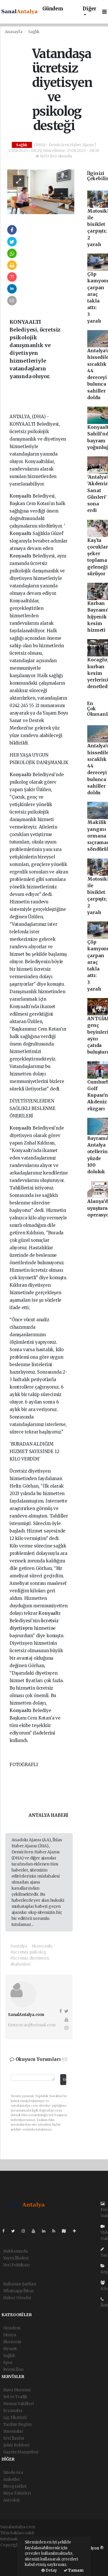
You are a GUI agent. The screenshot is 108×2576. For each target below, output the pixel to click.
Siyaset (10, 2348)
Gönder (64, 2079)
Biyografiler (15, 2486)
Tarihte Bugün (17, 2424)
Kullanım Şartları (20, 2283)
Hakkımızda (15, 2251)
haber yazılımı (14, 2551)
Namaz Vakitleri (18, 2403)
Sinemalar (13, 2431)
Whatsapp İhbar (18, 2290)
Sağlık (33, 31)
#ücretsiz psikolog (28, 1952)
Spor (8, 2362)
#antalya (18, 1946)
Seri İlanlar (14, 2438)
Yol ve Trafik (15, 2396)
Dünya (9, 2334)
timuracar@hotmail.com (32, 2024)
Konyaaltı (21, 496)
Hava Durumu (17, 2389)
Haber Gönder (17, 2297)
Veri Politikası (16, 2264)
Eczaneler (13, 2410)
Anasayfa (14, 31)
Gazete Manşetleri (21, 2452)
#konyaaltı (41, 1946)
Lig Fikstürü (15, 2417)
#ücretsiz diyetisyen (29, 1958)
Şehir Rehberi (16, 2445)
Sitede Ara (13, 2472)
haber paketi (12, 2557)
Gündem (52, 9)
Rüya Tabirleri (17, 2493)
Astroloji (11, 2500)
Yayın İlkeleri (16, 2258)
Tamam (74, 2570)
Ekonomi (12, 2341)
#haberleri (20, 1964)
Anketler (11, 2479)
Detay (49, 2570)
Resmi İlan (13, 2369)
